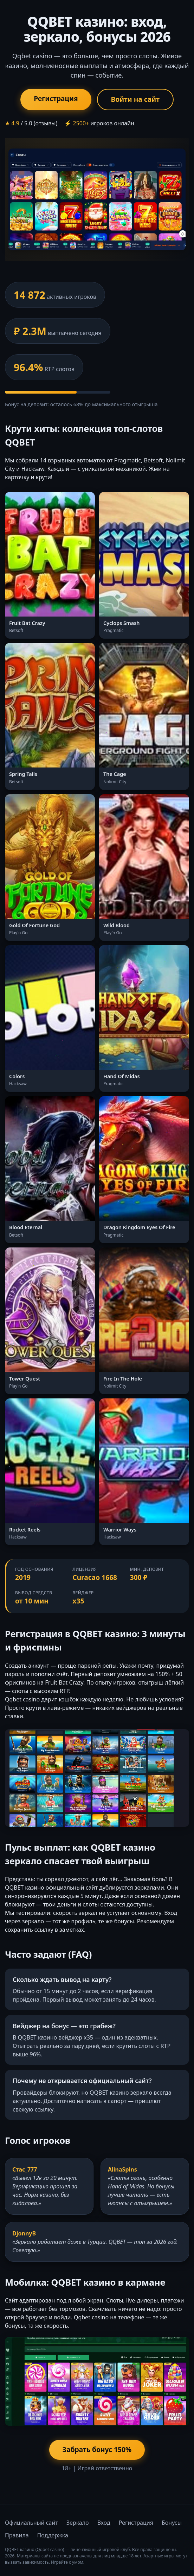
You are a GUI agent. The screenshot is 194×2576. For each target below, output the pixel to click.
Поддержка (52, 2535)
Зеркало (77, 2522)
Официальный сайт (31, 2522)
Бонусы (172, 2522)
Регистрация (56, 98)
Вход (103, 2522)
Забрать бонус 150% (97, 2449)
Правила (17, 2535)
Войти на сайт (135, 99)
